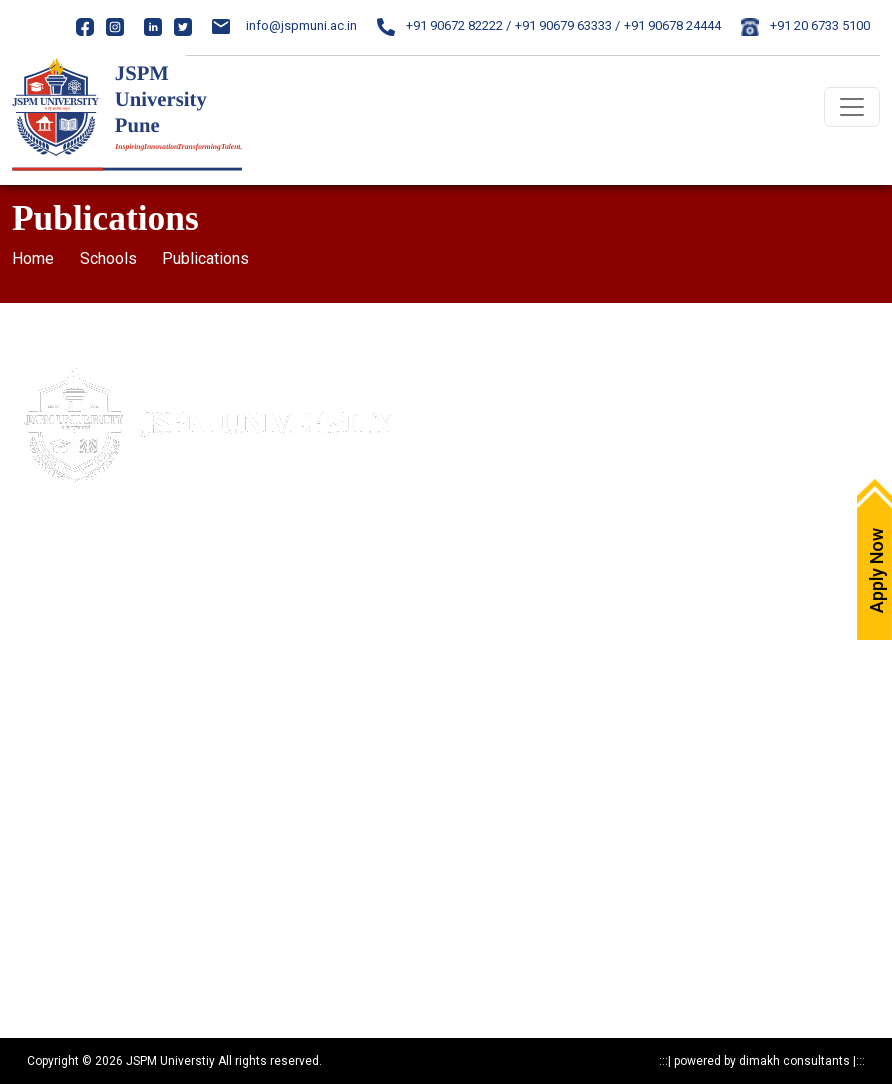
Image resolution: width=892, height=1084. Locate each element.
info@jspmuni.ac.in (284, 25)
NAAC (475, 559)
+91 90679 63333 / (567, 25)
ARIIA (473, 629)
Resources (41, 937)
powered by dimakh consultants (762, 1061)
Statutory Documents (71, 797)
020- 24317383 (78, 605)
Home (33, 258)
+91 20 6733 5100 (805, 25)
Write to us (488, 454)
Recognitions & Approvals (84, 832)
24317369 (171, 642)
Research (38, 902)
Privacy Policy (50, 762)
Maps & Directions (510, 419)
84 (135, 605)
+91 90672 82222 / (444, 25)
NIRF (471, 594)
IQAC (472, 524)
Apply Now (488, 384)
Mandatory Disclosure (74, 727)
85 (154, 605)
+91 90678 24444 (672, 25)
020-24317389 (97, 642)
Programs (41, 867)
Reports (34, 972)
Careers (481, 489)
